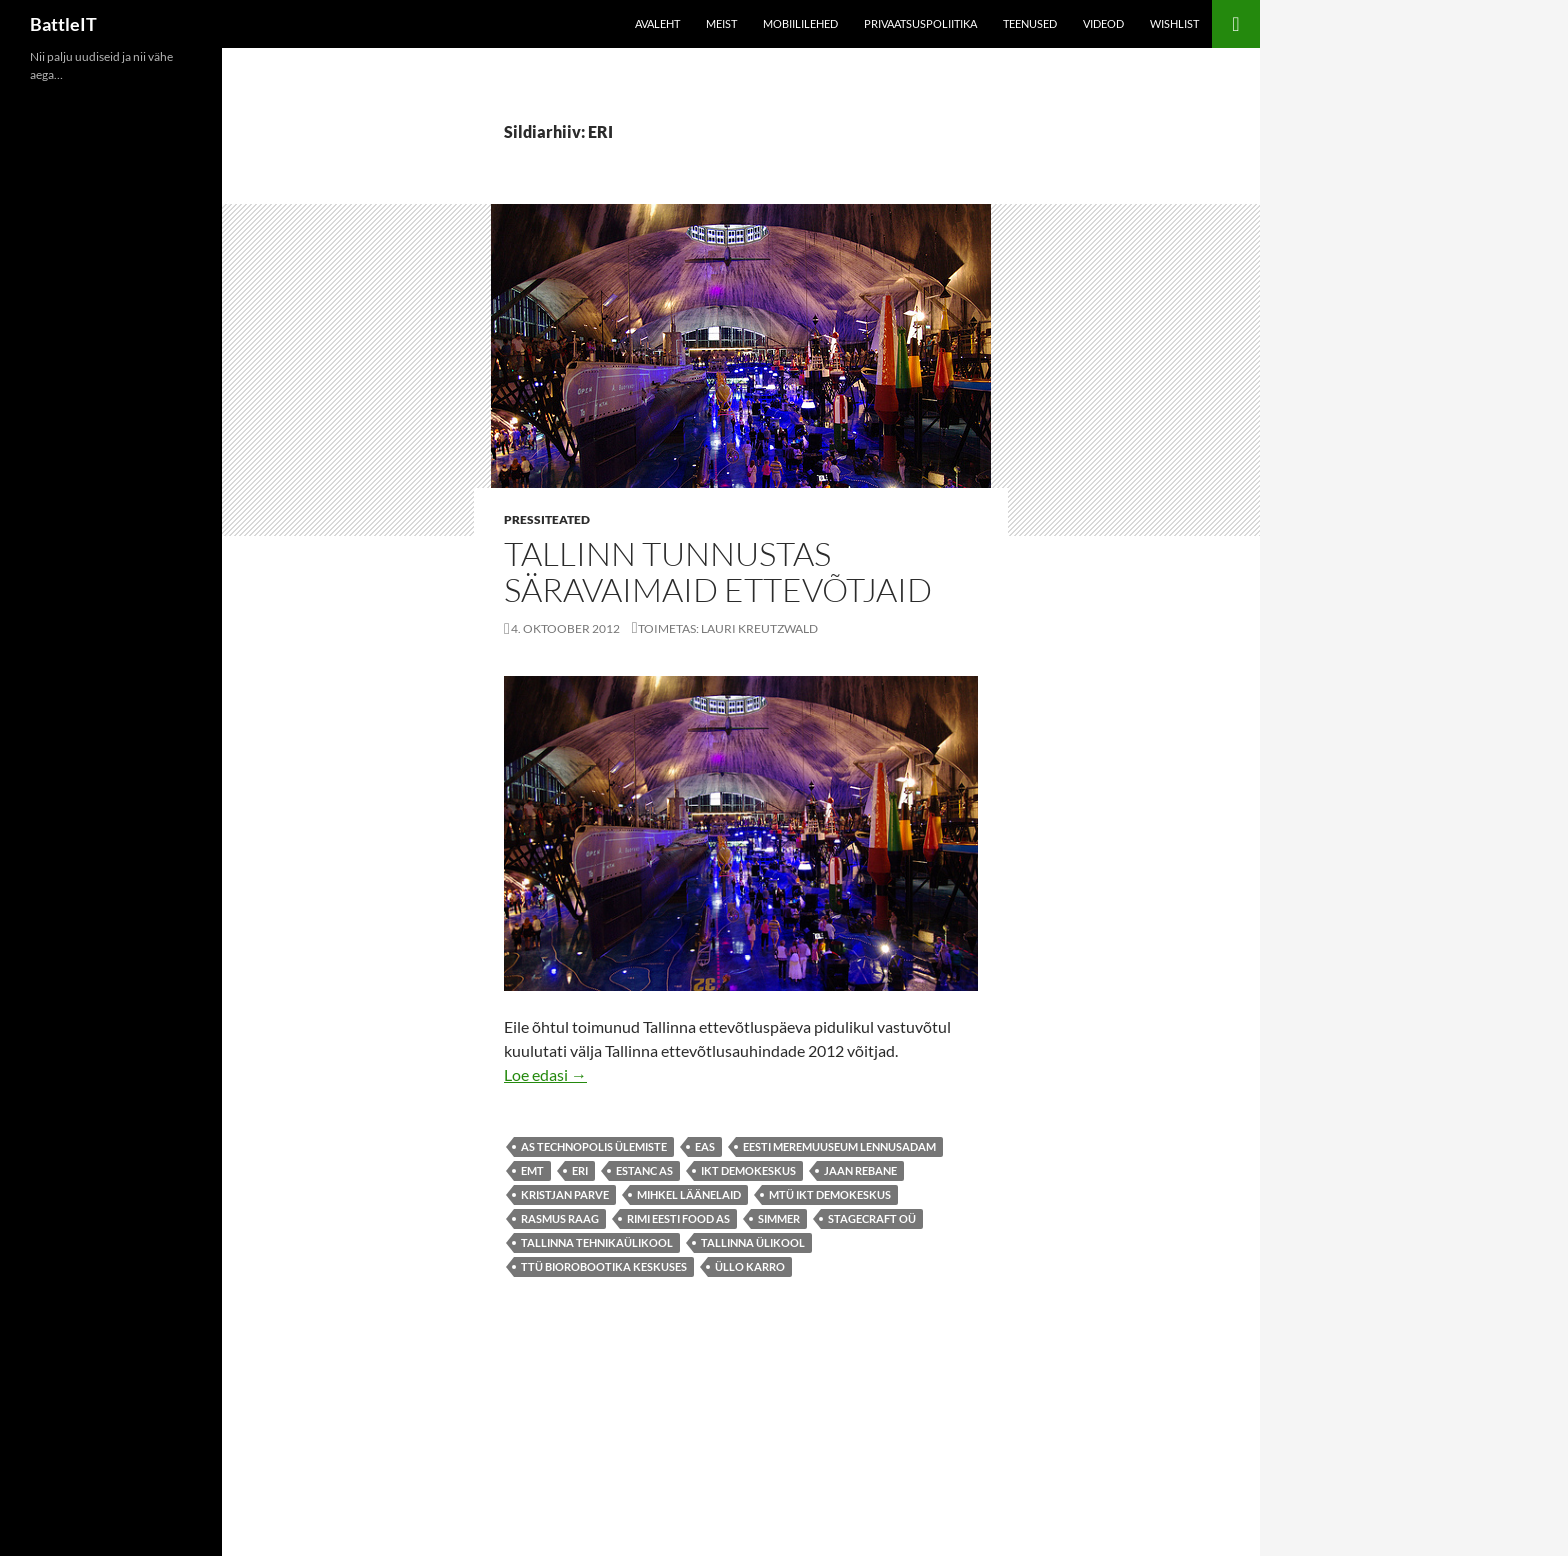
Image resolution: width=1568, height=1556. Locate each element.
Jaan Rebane (860, 1170)
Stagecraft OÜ (872, 1218)
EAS (705, 1146)
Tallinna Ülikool (753, 1242)
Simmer (779, 1218)
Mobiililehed (800, 23)
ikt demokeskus (748, 1170)
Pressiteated (547, 519)
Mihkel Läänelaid (689, 1194)
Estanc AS (644, 1170)
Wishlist (1174, 23)
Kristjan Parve (565, 1194)
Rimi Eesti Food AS (678, 1218)
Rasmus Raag (560, 1218)
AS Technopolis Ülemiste (594, 1146)
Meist (721, 23)
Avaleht (657, 23)
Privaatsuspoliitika (920, 23)
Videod (1103, 23)
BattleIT (63, 24)
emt (532, 1170)
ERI (580, 1170)
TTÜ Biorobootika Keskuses (604, 1266)
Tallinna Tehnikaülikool (597, 1242)
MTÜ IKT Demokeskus (830, 1194)
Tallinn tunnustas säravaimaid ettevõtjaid (718, 571)
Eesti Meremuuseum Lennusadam (839, 1146)
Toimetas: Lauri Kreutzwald (728, 628)
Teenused (1030, 23)
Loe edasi (545, 1074)
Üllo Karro (750, 1266)
